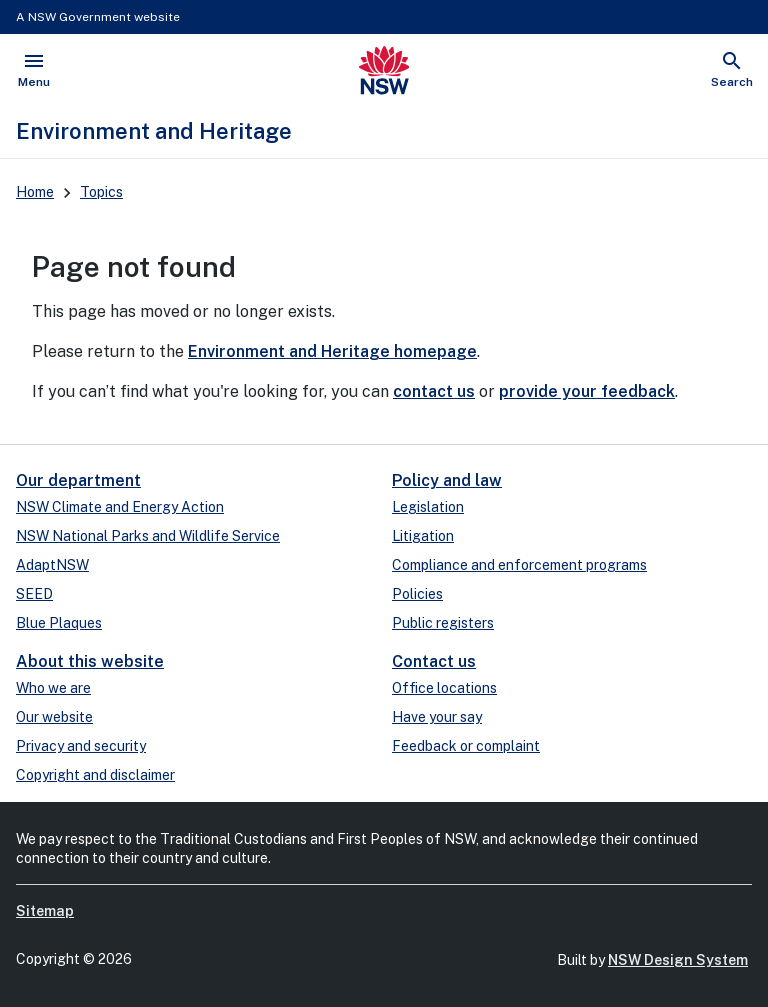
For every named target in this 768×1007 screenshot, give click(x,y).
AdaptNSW (52, 565)
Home (35, 192)
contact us (434, 391)
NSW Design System (678, 960)
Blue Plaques (59, 623)
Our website (54, 717)
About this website (90, 661)
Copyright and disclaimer (95, 775)
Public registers (443, 623)
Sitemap (45, 911)
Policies (417, 594)
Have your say (437, 717)
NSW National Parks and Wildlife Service (148, 536)
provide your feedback (587, 391)
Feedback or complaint (466, 746)
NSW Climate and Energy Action (120, 507)
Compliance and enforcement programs (519, 565)
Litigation (423, 536)
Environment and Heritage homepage (332, 351)
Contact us (434, 661)
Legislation (428, 507)
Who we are (53, 688)
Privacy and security (81, 746)
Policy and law (447, 480)
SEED (34, 594)
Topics (101, 192)
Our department (78, 480)
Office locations (444, 688)
